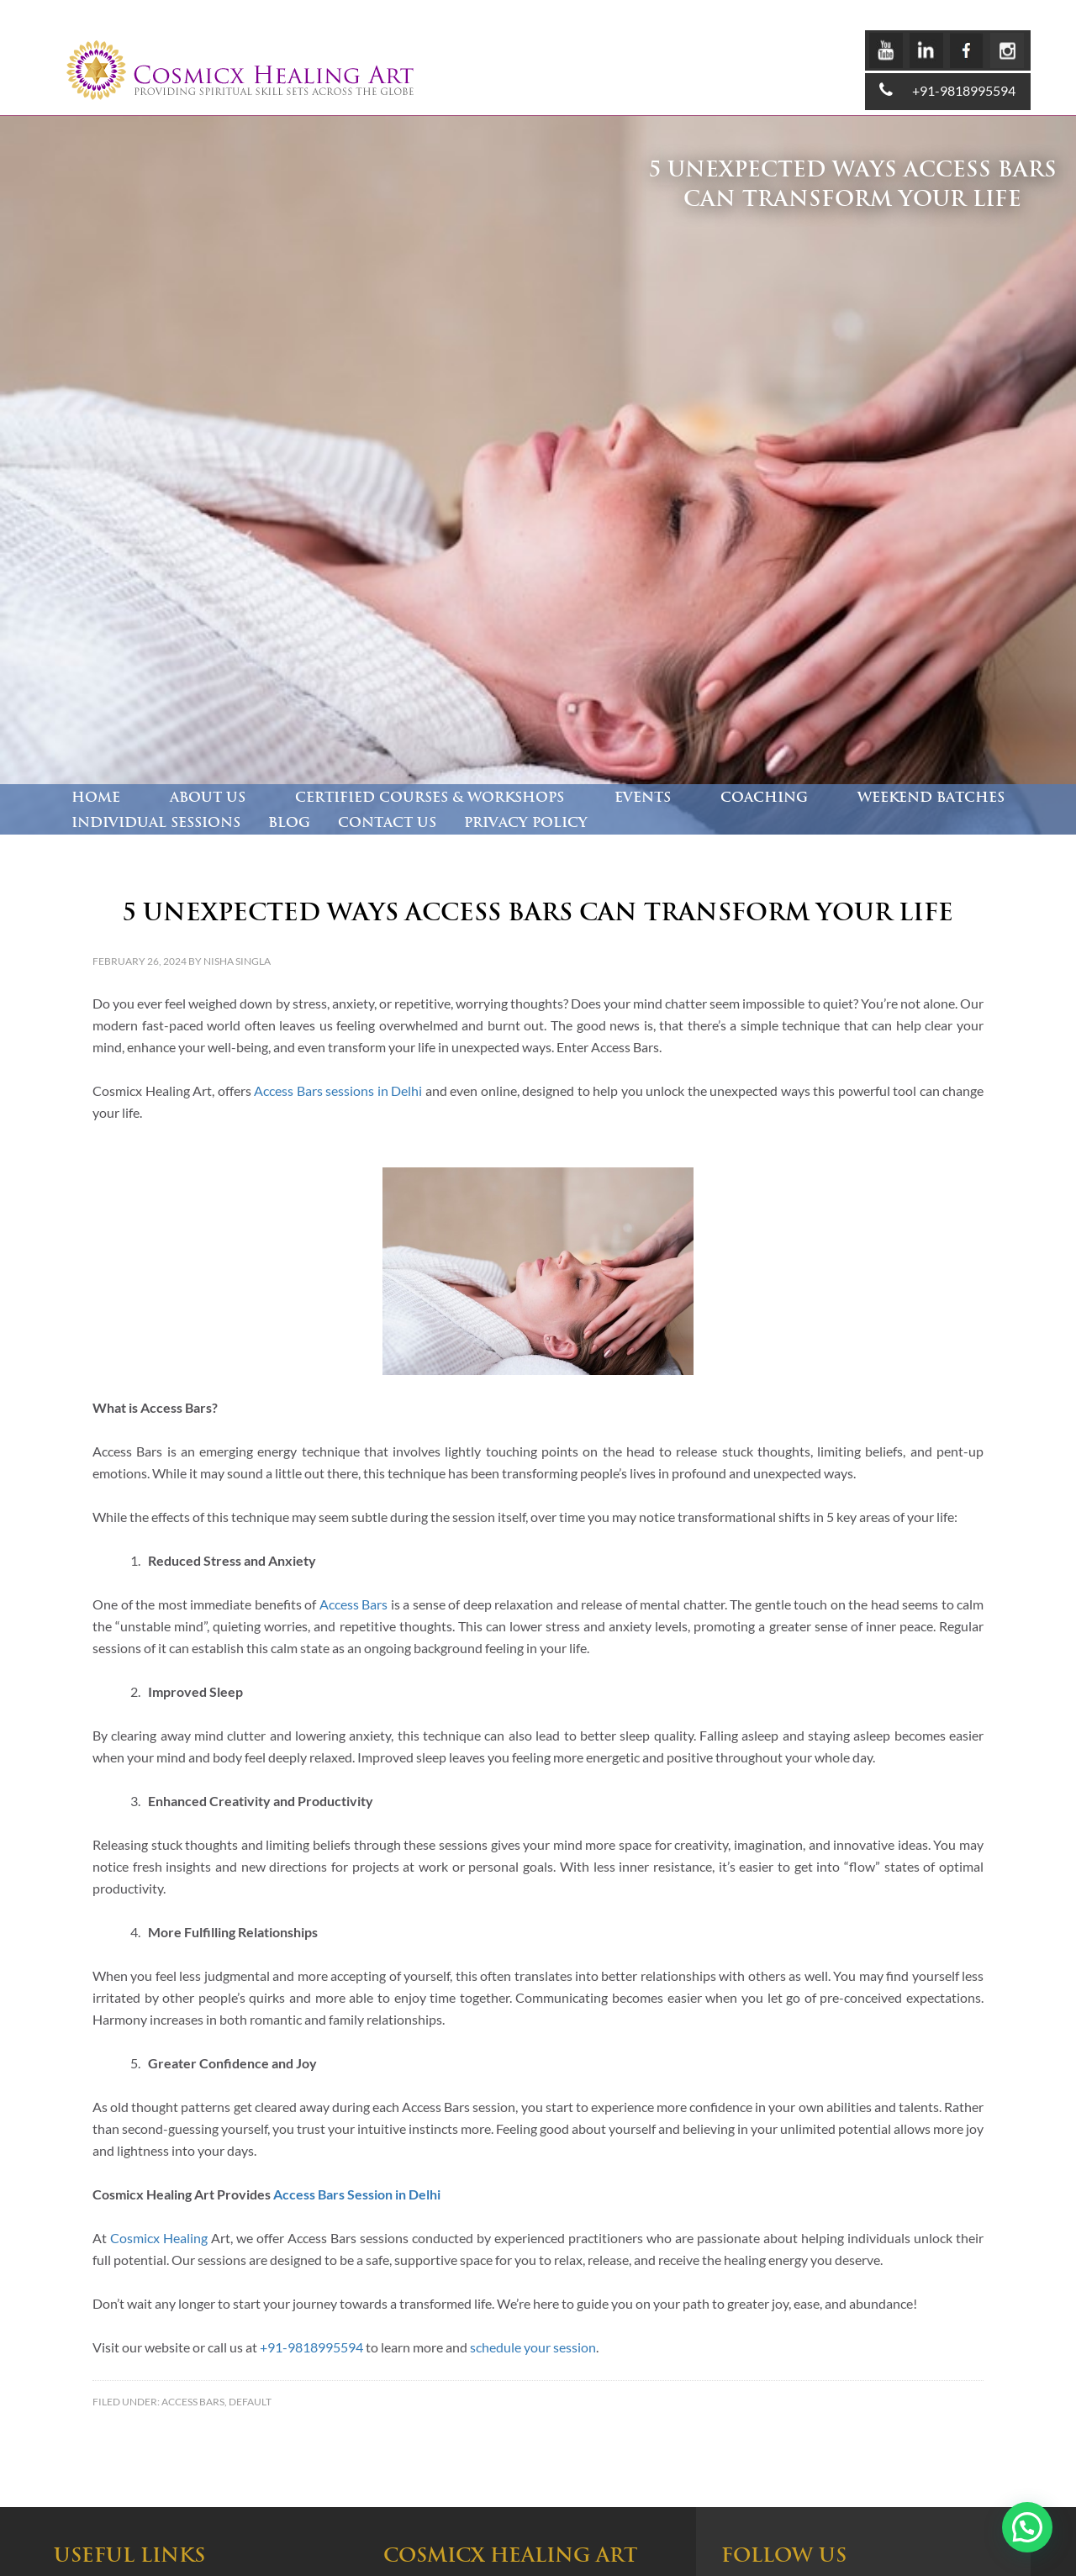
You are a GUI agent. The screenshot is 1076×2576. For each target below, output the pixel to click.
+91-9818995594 (963, 90)
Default (250, 2401)
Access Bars (192, 2401)
